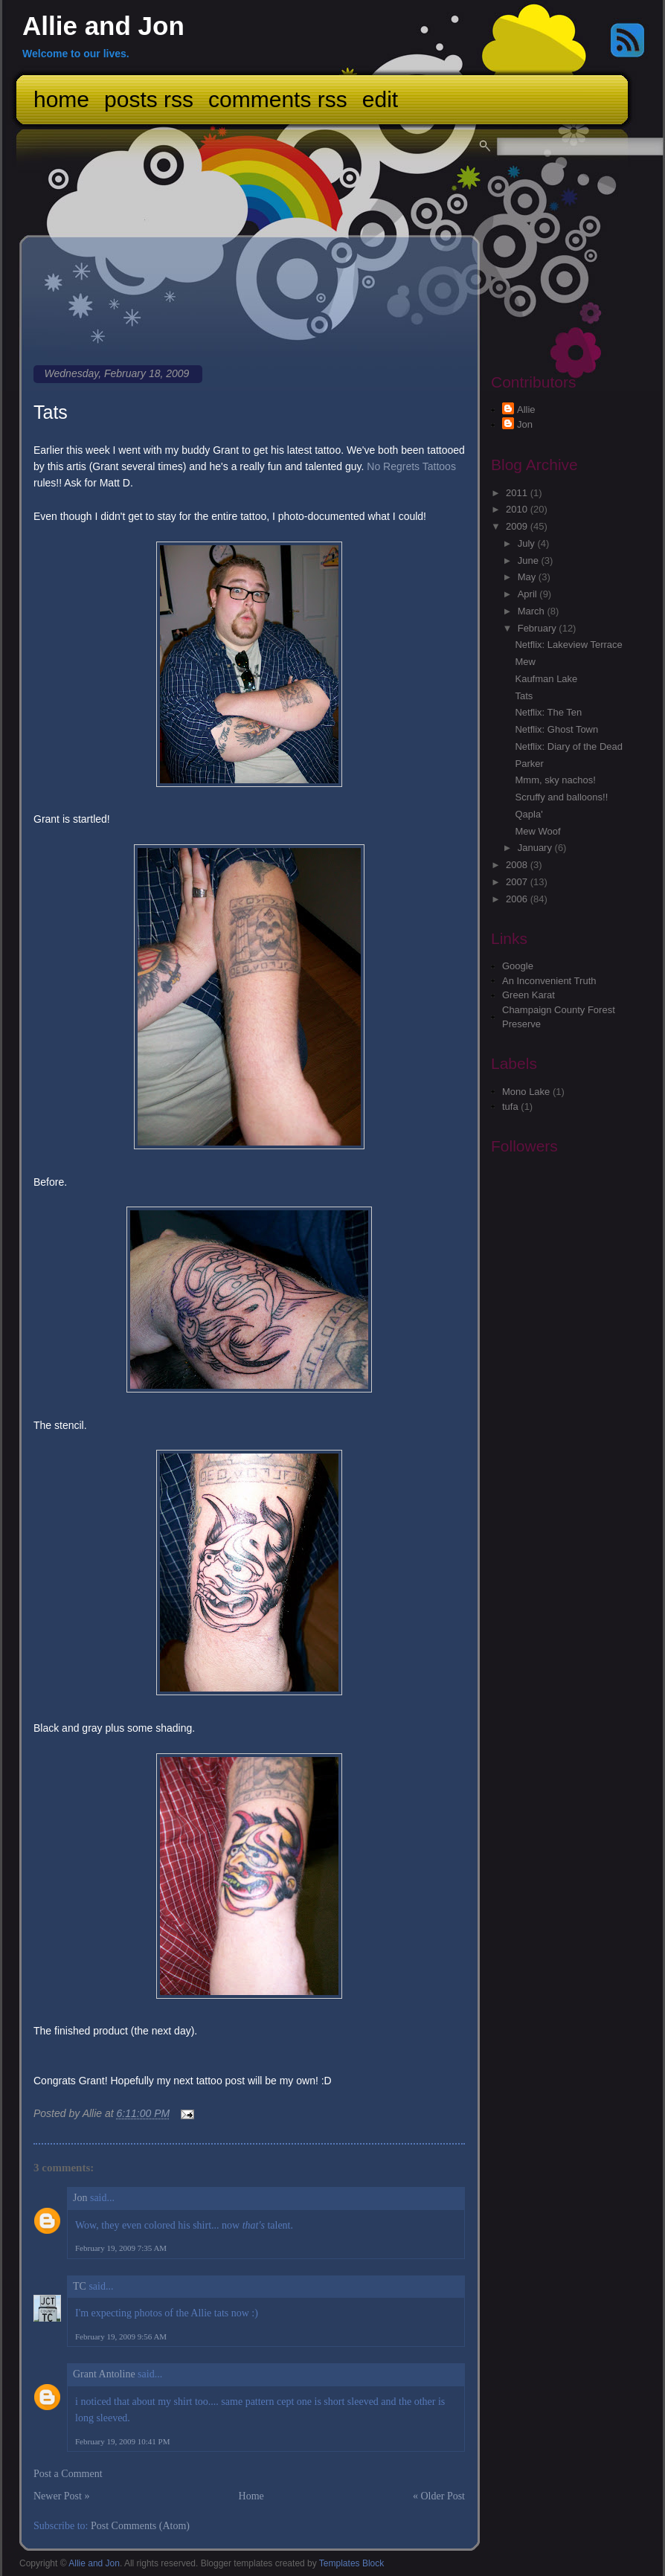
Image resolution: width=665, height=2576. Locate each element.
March (532, 611)
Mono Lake (526, 1091)
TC (79, 2286)
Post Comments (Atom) (140, 2525)
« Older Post (439, 2496)
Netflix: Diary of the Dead (569, 746)
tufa (510, 1106)
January (536, 847)
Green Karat (528, 994)
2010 (518, 509)
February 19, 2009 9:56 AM (121, 2336)
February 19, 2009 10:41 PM (122, 2441)
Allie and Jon (103, 25)
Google (517, 965)
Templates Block (351, 2563)
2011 (518, 492)
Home (61, 99)
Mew (525, 661)
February (538, 628)
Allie (526, 409)
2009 (518, 526)
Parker (529, 763)
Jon (80, 2197)
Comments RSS (277, 99)
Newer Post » (61, 2496)
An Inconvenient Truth (549, 980)
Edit (380, 99)
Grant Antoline (104, 2374)
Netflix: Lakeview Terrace (568, 644)
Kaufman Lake (546, 678)
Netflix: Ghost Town (556, 729)
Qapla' (528, 814)
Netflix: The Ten (548, 712)
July (528, 543)
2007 (518, 881)
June (530, 560)
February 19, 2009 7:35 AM (121, 2247)
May (528, 576)
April (529, 594)
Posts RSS (148, 99)
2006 (518, 899)
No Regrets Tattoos (411, 466)
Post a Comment (68, 2473)
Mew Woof (537, 831)
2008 (518, 864)
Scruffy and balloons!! (561, 797)
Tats (50, 412)
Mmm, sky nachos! (555, 780)
